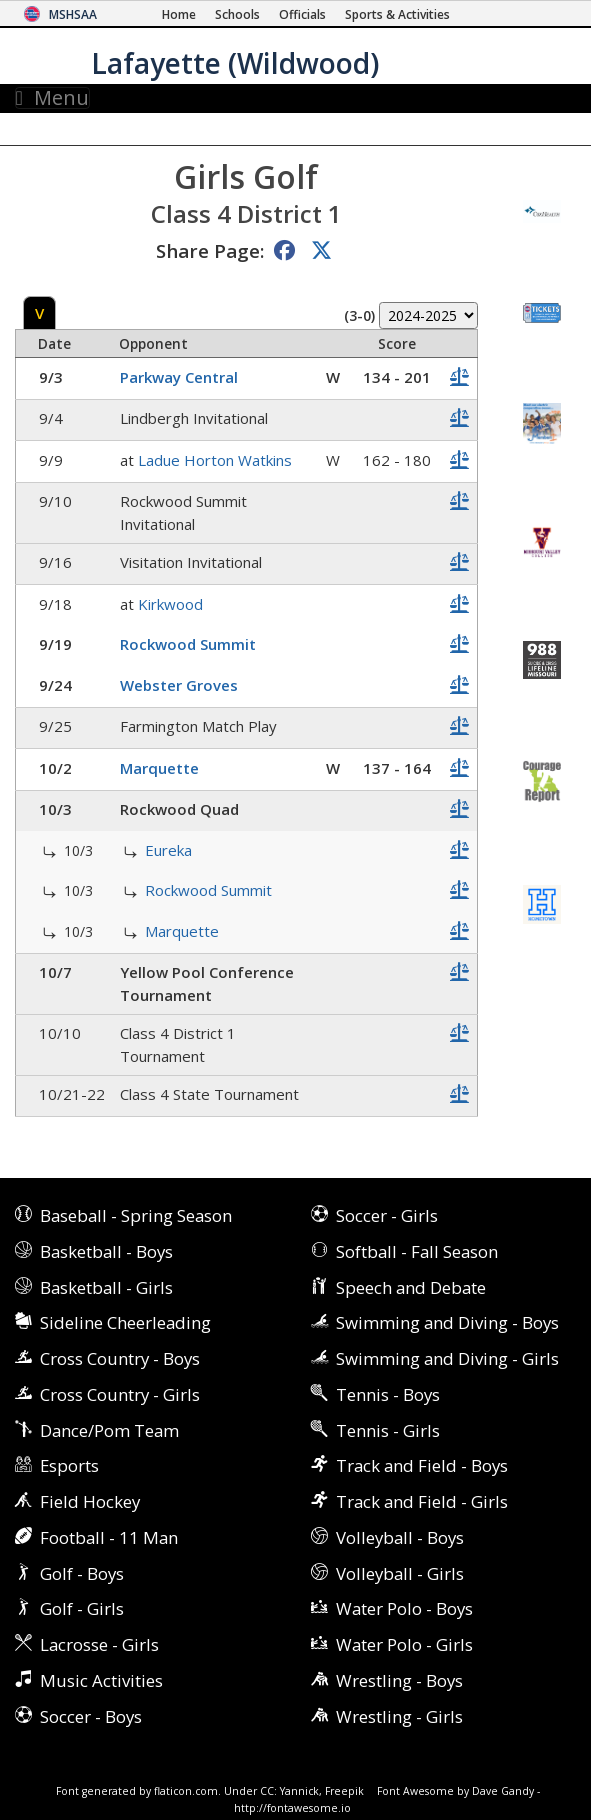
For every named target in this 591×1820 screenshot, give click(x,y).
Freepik (344, 1791)
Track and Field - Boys (422, 1465)
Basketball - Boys (106, 1251)
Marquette (159, 768)
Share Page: (210, 250)
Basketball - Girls (106, 1287)
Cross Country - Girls (120, 1394)
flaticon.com (186, 1791)
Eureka (168, 850)
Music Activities (101, 1680)
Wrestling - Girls (399, 1716)
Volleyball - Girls (400, 1573)
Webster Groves (179, 685)
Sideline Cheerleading (125, 1322)
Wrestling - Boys (399, 1680)
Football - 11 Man (109, 1537)
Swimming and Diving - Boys (447, 1322)
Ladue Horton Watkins (215, 460)
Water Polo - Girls (404, 1644)
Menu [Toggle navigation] (52, 98)
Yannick (299, 1791)
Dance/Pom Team (109, 1430)
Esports (69, 1465)
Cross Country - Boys (120, 1358)
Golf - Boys (82, 1573)
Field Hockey (90, 1501)
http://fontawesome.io (292, 1808)
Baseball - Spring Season (136, 1215)
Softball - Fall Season (417, 1251)
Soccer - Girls (387, 1215)
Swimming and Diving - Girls (447, 1358)
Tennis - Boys (388, 1394)
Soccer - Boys (91, 1716)
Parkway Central (179, 377)
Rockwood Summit (188, 644)
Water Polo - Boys (404, 1608)
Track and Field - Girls (422, 1501)
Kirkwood (170, 604)
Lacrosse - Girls (99, 1644)
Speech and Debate (411, 1287)
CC (267, 1791)
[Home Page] (179, 14)
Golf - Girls (82, 1608)
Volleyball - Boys (400, 1537)
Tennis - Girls (388, 1430)
